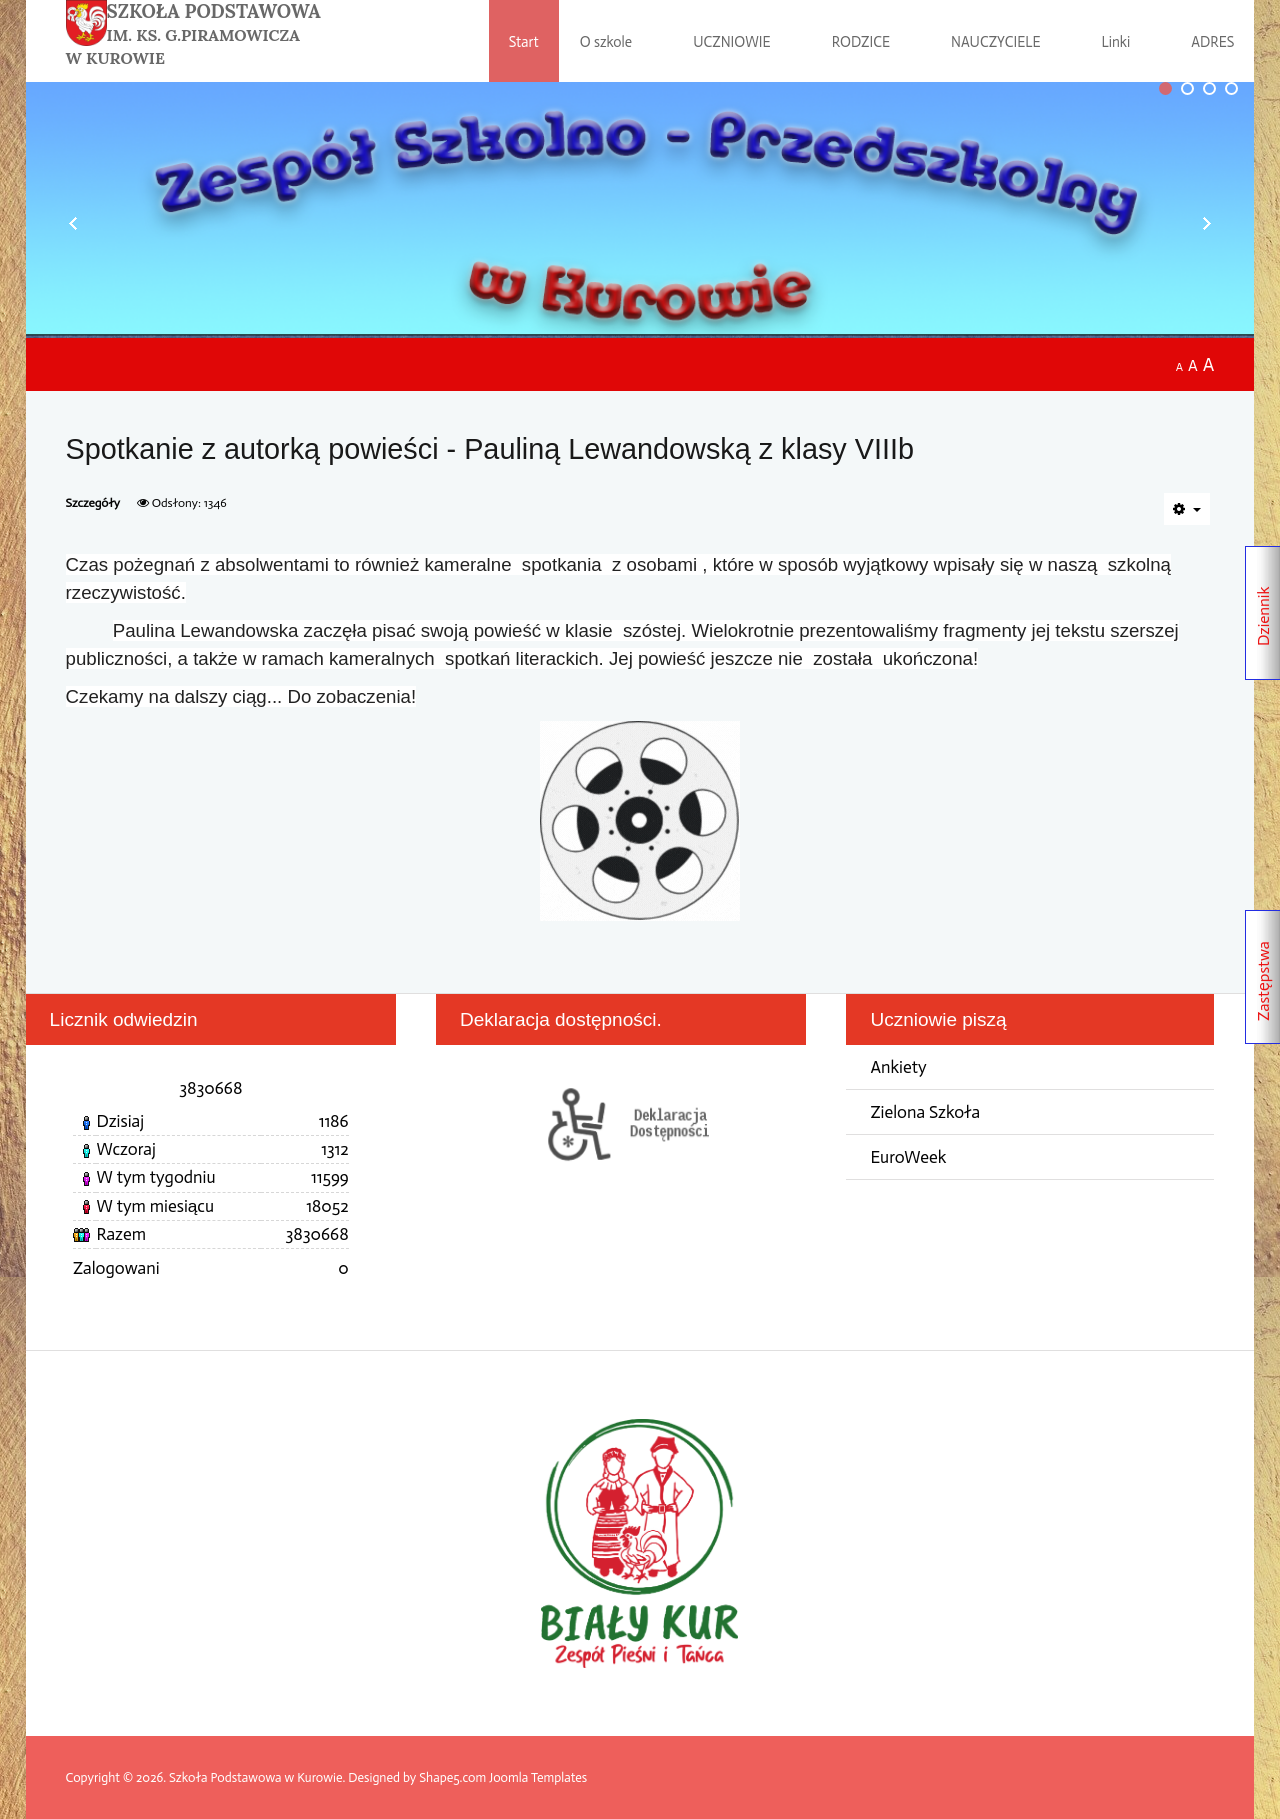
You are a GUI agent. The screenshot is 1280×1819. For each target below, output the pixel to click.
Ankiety (898, 1067)
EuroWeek (908, 1157)
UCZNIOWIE (732, 42)
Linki (1116, 42)
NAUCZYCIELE (996, 42)
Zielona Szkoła (925, 1112)
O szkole (606, 42)
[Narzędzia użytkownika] (1187, 509)
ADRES (1212, 42)
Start (524, 42)
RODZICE (861, 42)
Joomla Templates (538, 1777)
